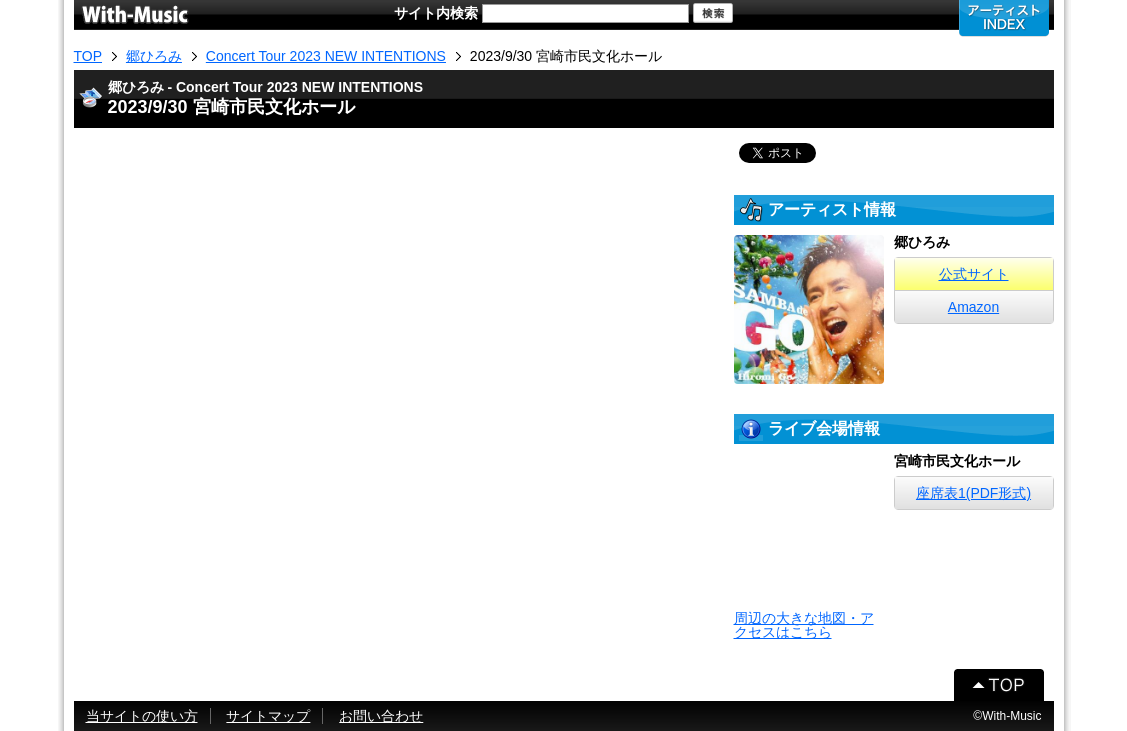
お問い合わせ (381, 716)
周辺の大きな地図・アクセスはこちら (804, 625)
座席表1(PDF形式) (973, 493)
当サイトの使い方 (142, 716)
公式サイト (974, 274)
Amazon (973, 307)
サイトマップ (268, 716)
